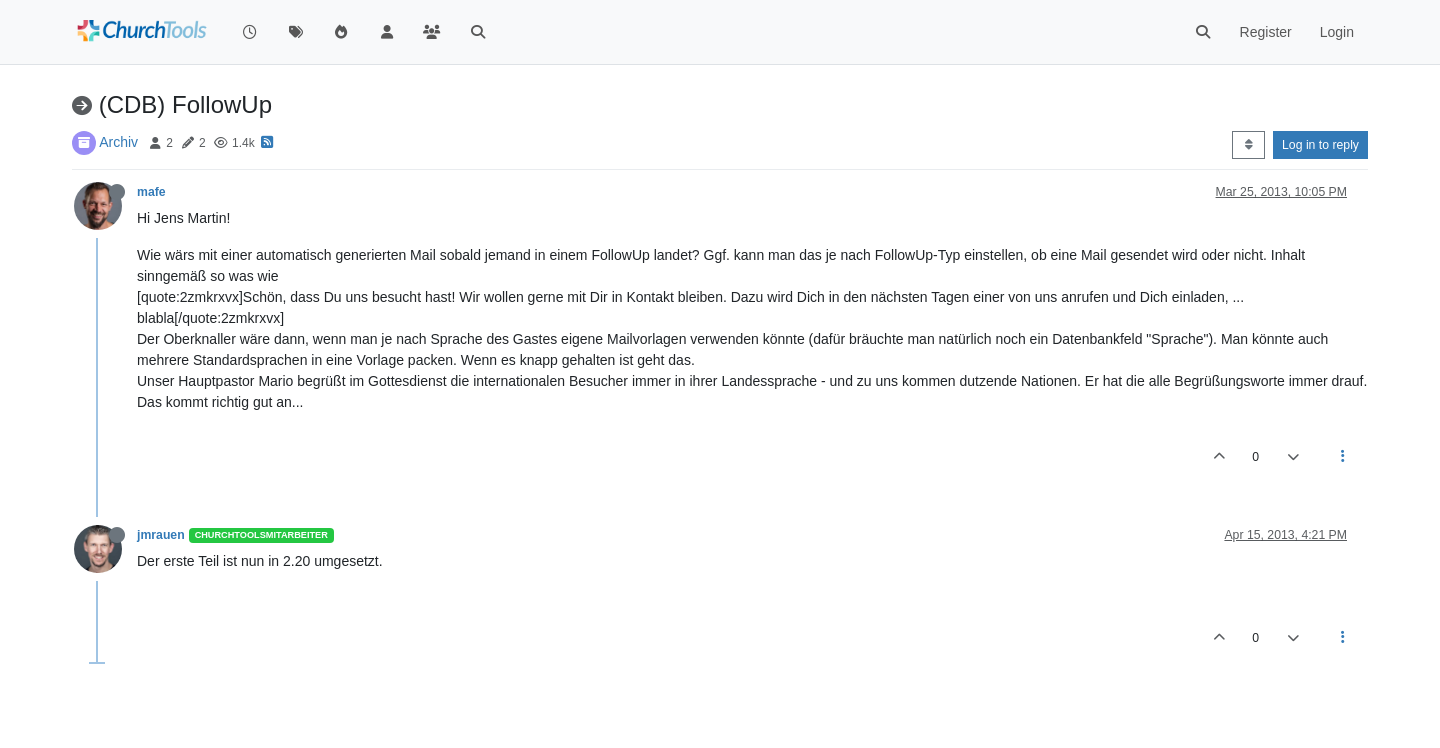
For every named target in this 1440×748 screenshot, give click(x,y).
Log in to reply (1320, 145)
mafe (151, 192)
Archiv (118, 142)
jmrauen (161, 535)
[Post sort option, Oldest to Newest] (1248, 145)
